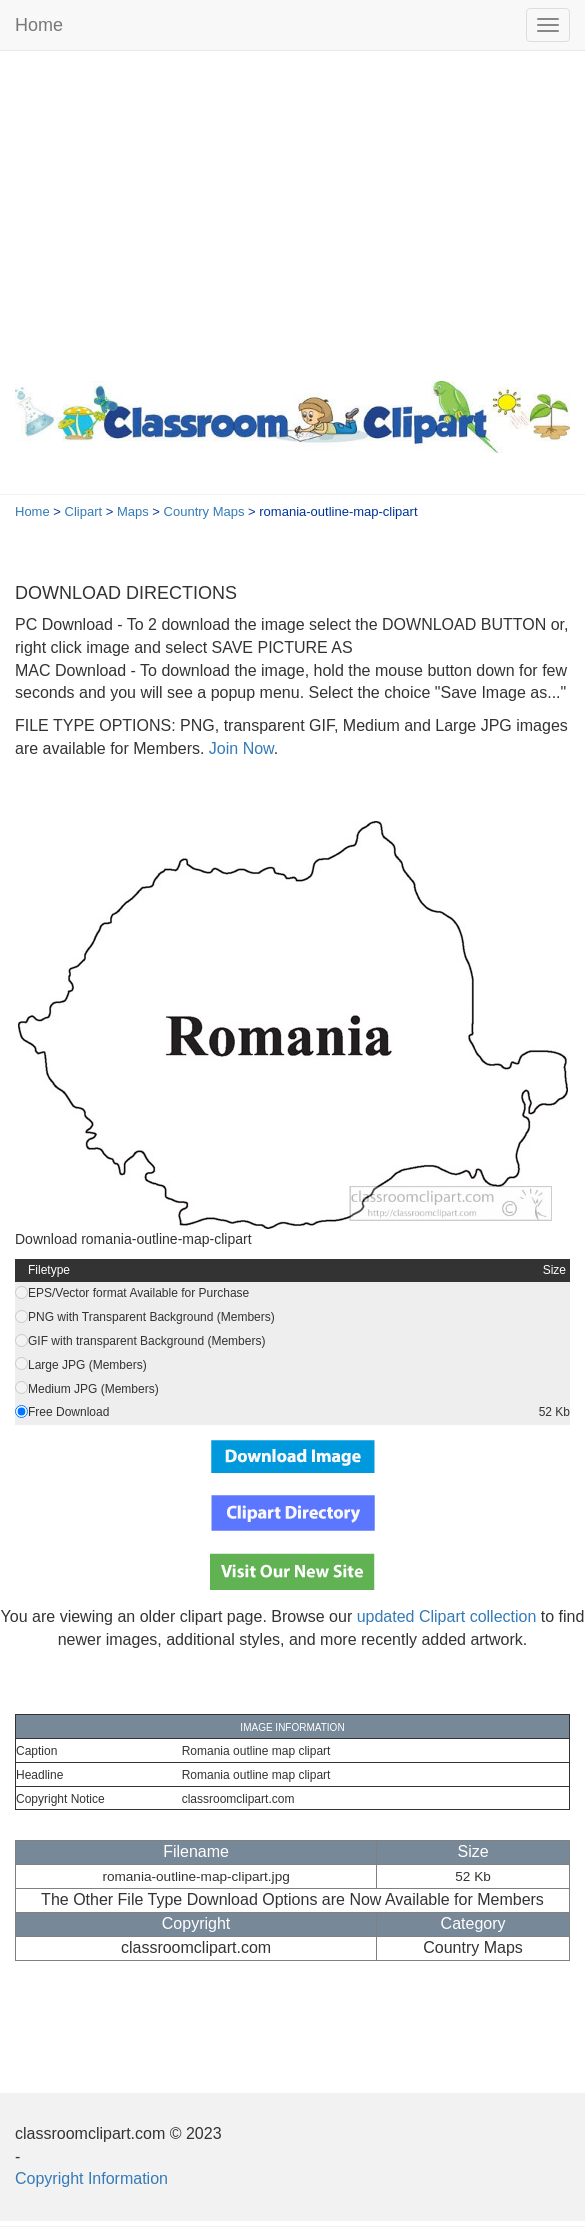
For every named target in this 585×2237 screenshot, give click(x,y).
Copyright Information (91, 2178)
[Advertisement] (292, 211)
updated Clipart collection (447, 1616)
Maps (133, 511)
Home (39, 25)
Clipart (84, 511)
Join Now (238, 748)
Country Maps (204, 511)
